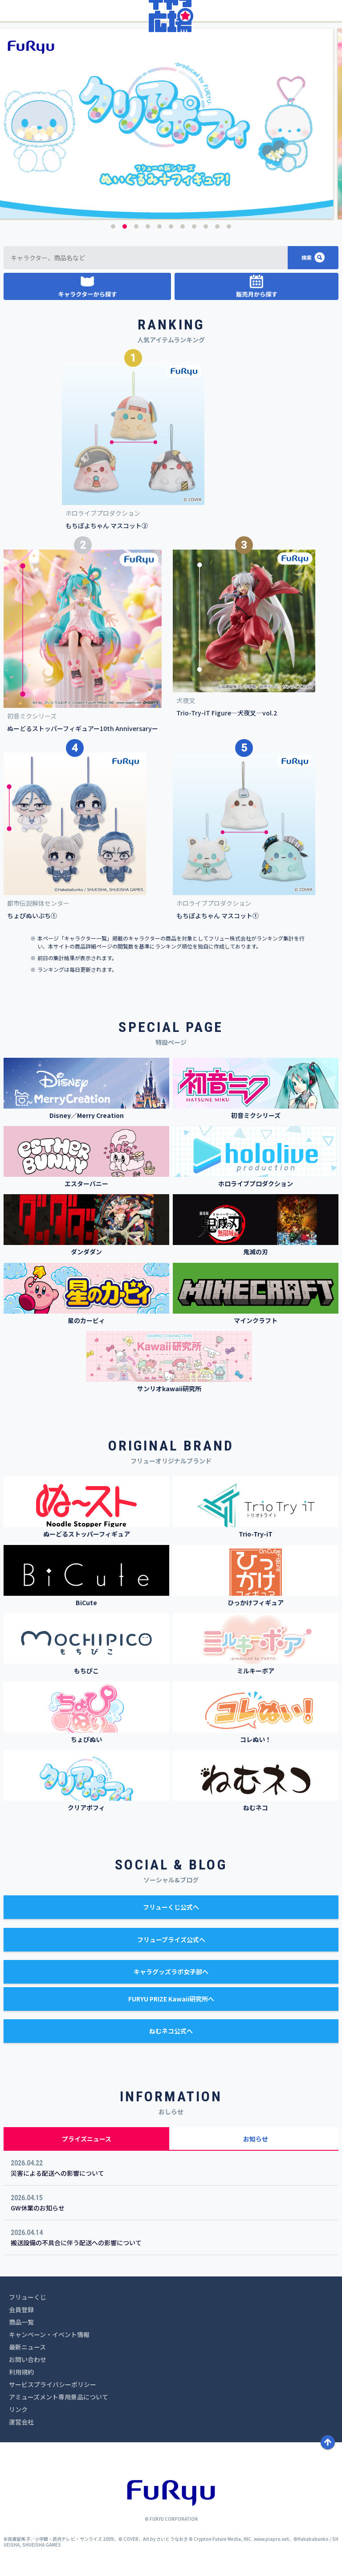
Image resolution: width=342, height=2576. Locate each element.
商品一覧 (21, 2321)
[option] (171, 124)
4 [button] (148, 226)
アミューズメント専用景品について (58, 2396)
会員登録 (21, 2309)
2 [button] (124, 226)
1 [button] (113, 226)
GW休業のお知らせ (38, 2207)
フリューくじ (27, 2297)
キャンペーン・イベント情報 (49, 2334)
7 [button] (182, 226)
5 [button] (159, 226)
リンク (18, 2409)
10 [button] (217, 226)
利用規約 (21, 2371)
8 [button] (194, 226)
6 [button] (171, 226)
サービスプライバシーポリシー (52, 2384)
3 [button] (136, 226)
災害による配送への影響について (57, 2173)
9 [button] (206, 226)
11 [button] (229, 226)
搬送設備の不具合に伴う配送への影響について (76, 2242)
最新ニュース (27, 2346)
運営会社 (21, 2421)
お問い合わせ (27, 2359)
